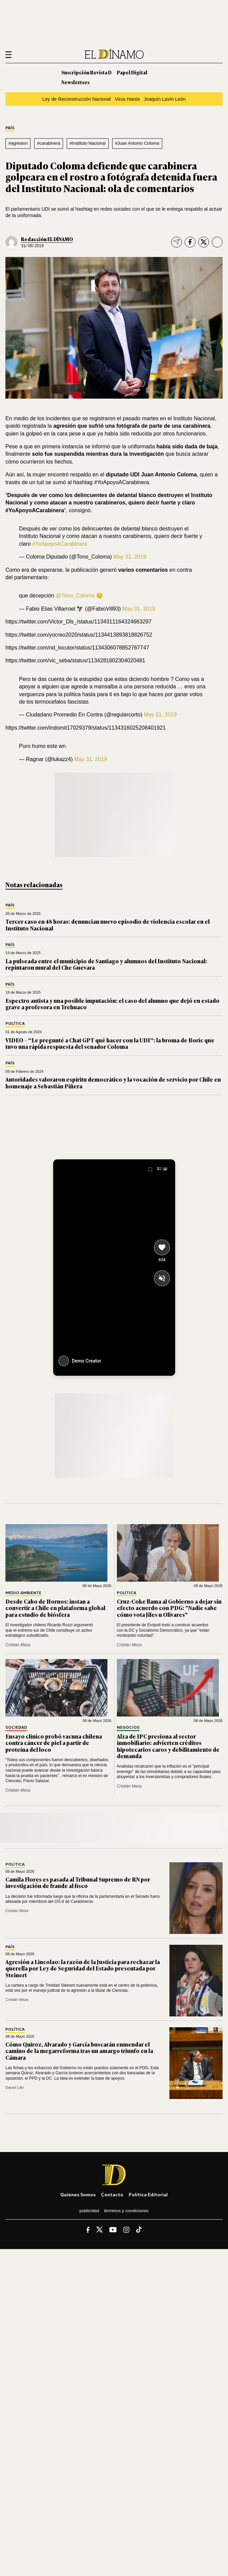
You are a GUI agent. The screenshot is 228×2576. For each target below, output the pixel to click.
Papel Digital (132, 72)
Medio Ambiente (23, 1593)
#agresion (18, 143)
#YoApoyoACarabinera (59, 544)
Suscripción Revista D (86, 72)
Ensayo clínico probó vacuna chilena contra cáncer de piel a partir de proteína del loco (53, 1742)
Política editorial (148, 2194)
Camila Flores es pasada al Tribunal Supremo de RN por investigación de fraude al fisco (77, 1882)
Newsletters (75, 82)
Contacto (112, 2194)
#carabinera (48, 143)
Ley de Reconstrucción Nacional (76, 99)
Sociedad (16, 1727)
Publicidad (89, 2210)
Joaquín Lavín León (165, 99)
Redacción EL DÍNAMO (47, 238)
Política (15, 1023)
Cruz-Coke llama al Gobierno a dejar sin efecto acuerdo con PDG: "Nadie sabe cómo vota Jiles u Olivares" (169, 1607)
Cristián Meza (17, 1645)
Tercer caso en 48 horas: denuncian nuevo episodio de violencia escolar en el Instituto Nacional (107, 924)
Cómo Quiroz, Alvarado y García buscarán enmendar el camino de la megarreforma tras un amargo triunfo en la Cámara (79, 2050)
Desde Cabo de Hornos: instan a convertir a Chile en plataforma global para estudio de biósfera (55, 1607)
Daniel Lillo (14, 2087)
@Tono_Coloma (75, 595)
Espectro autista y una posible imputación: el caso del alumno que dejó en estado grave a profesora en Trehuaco (112, 1003)
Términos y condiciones (126, 2210)
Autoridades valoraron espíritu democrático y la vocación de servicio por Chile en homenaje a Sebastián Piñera (113, 1082)
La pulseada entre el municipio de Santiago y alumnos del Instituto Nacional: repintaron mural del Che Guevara (106, 964)
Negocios (128, 1727)
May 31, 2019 (129, 557)
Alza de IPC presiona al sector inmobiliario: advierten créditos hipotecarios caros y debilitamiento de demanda (168, 1746)
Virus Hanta (127, 99)
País (10, 128)
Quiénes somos (78, 2194)
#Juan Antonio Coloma (137, 143)
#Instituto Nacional (87, 143)
